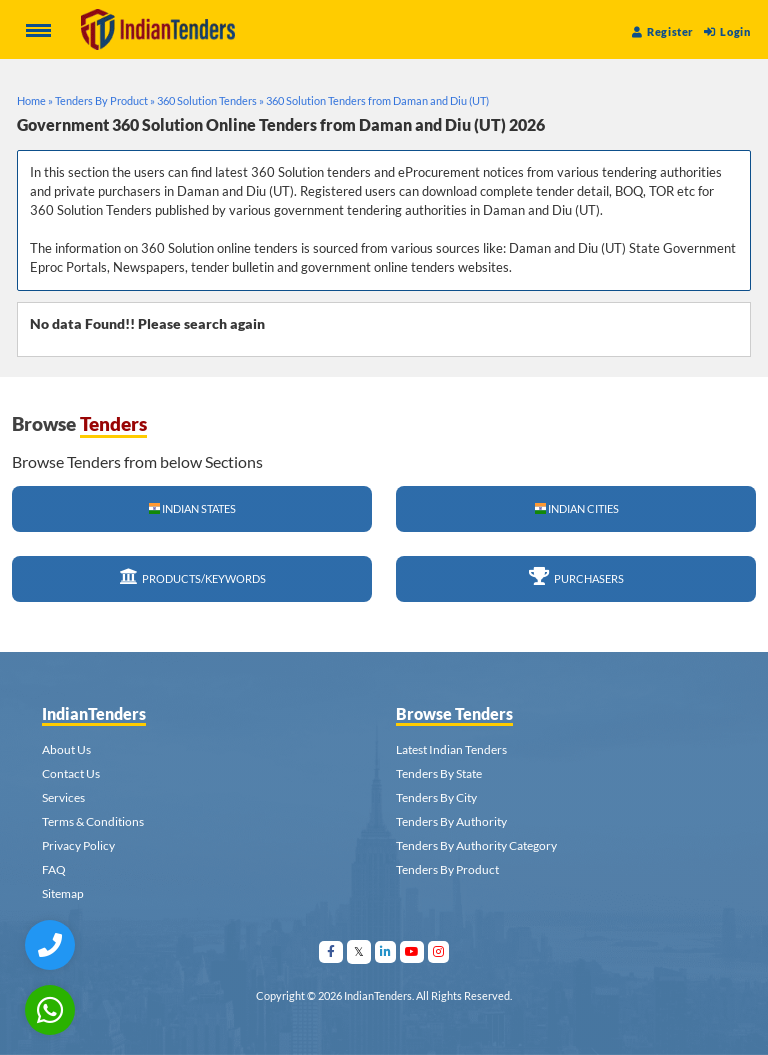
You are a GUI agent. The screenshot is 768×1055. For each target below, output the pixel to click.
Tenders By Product (447, 869)
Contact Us (71, 773)
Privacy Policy (78, 845)
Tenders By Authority (451, 821)
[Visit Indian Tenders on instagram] (439, 951)
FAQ (54, 869)
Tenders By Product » (105, 100)
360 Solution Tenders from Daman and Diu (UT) (377, 100)
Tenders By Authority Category (476, 845)
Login (727, 31)
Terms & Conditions (93, 821)
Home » (35, 100)
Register (663, 31)
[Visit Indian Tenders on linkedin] (386, 951)
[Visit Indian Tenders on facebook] (331, 951)
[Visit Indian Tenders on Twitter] (359, 951)
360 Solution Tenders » (210, 100)
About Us (66, 749)
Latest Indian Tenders (451, 749)
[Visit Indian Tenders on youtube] (412, 951)
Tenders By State (439, 773)
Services (63, 797)
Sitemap (63, 893)
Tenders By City (436, 797)
